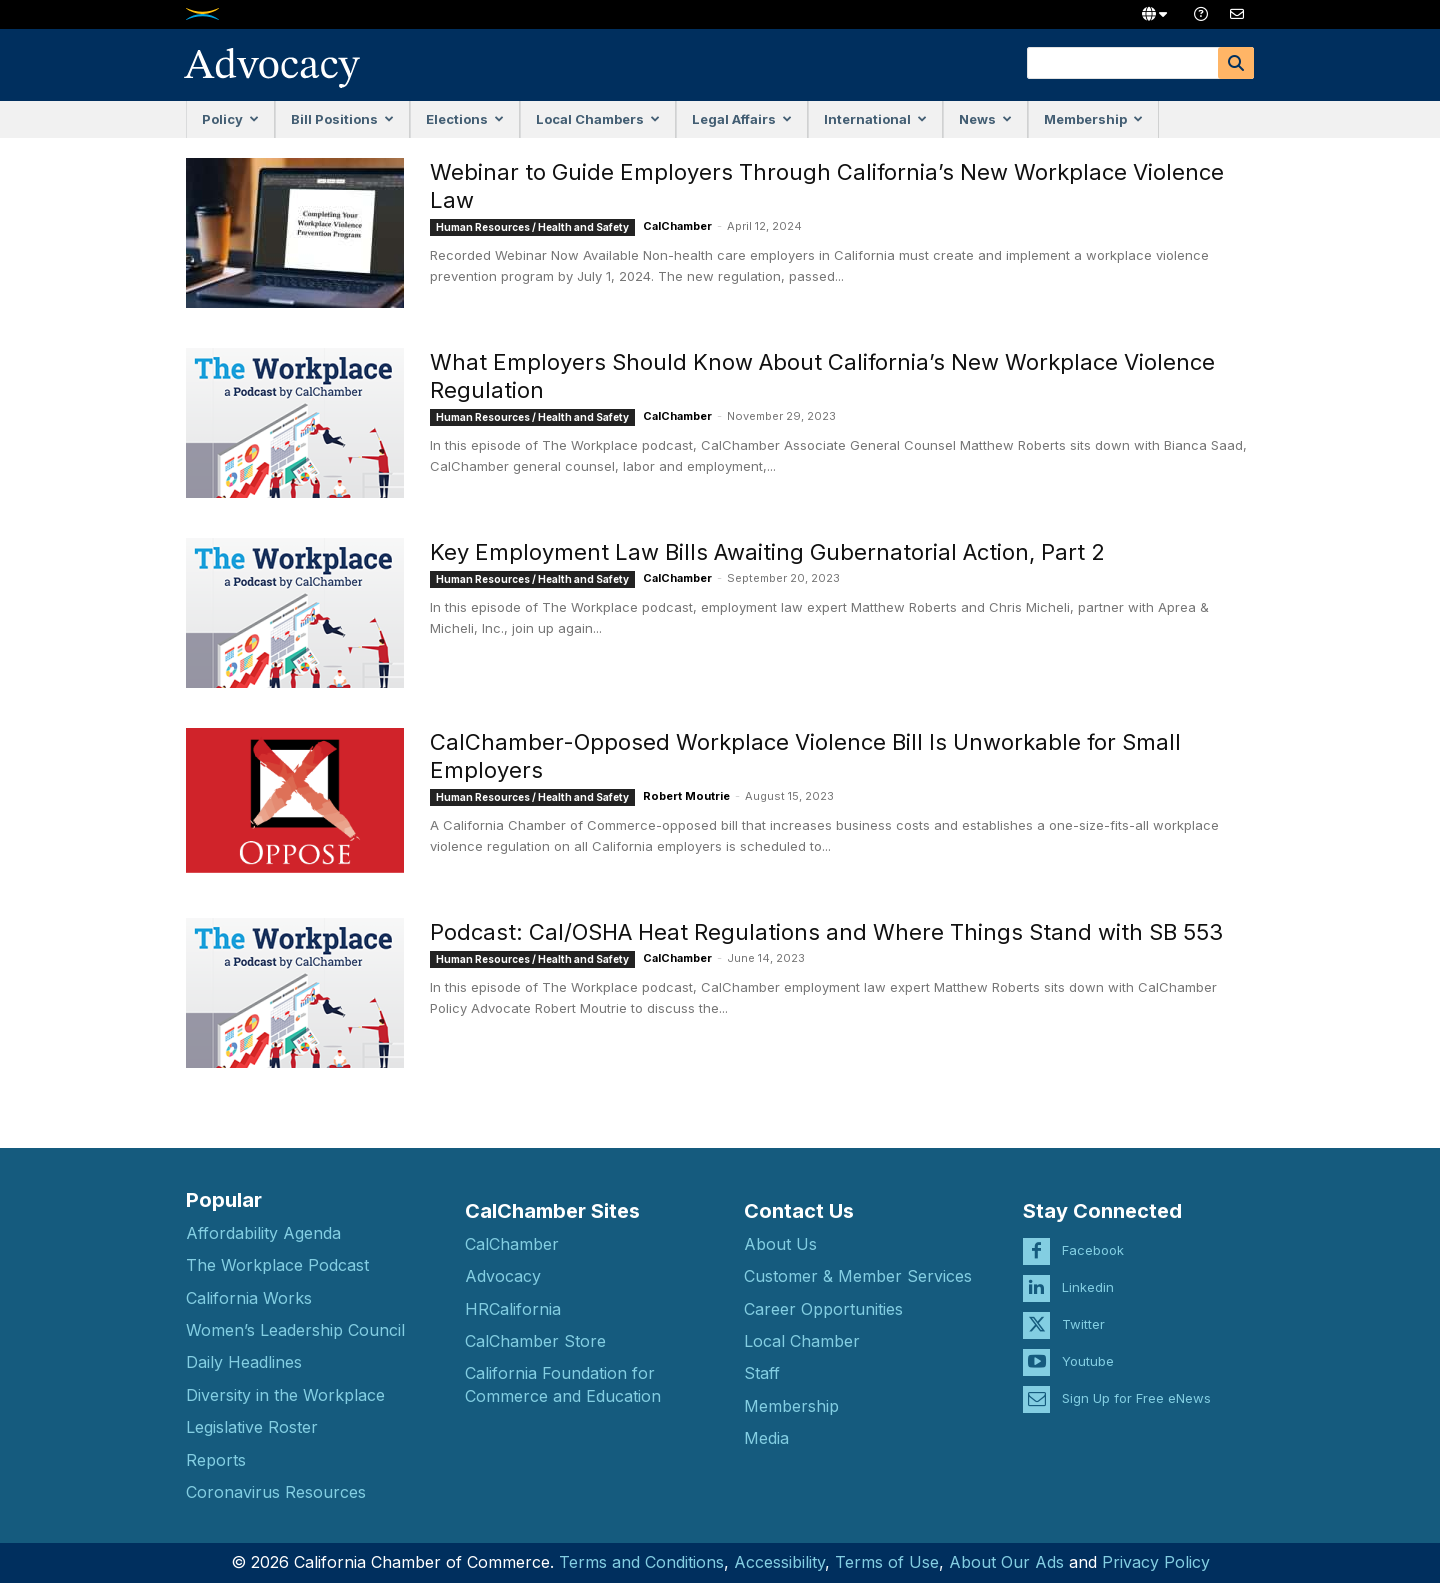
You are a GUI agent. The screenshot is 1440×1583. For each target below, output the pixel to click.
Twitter (1083, 1313)
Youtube (1088, 1350)
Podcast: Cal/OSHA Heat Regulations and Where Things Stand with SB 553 (826, 932)
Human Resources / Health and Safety (532, 227)
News (985, 119)
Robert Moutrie (686, 796)
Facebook (1093, 1239)
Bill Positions (342, 119)
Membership (1093, 119)
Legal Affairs (742, 119)
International (875, 119)
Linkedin (1088, 1276)
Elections (465, 119)
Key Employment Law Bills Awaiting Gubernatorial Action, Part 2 (767, 552)
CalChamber (677, 226)
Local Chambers (598, 119)
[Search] (1236, 63)
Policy (230, 119)
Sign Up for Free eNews (1136, 1387)
